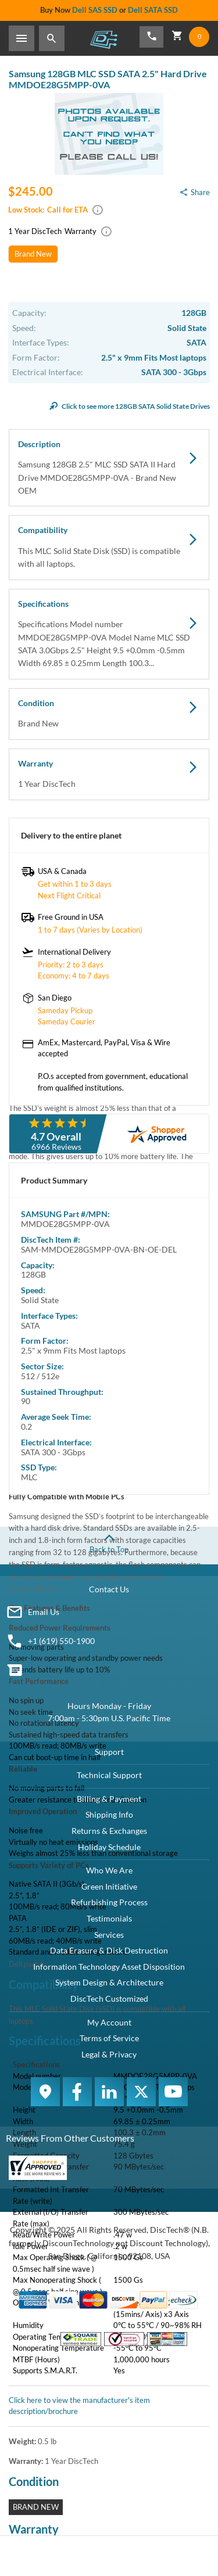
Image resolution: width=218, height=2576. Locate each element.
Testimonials (109, 1918)
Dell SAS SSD (94, 10)
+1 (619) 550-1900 (61, 1641)
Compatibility (109, 547)
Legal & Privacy (109, 2054)
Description (109, 468)
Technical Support (109, 1775)
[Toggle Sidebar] (21, 38)
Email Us (43, 1612)
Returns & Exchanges (109, 1831)
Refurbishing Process (109, 1902)
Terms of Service (109, 2038)
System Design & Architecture (109, 1982)
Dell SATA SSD (153, 10)
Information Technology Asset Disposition (109, 1966)
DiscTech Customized (109, 1998)
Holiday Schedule (109, 1847)
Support (109, 1752)
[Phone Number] (151, 37)
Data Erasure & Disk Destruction (109, 1950)
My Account (109, 2022)
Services (109, 1935)
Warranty (109, 774)
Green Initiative (109, 1886)
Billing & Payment (109, 1799)
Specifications (109, 634)
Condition (109, 714)
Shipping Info (109, 1814)
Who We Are (109, 1870)
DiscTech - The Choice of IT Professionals (103, 39)
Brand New (33, 253)
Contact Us (109, 1589)
